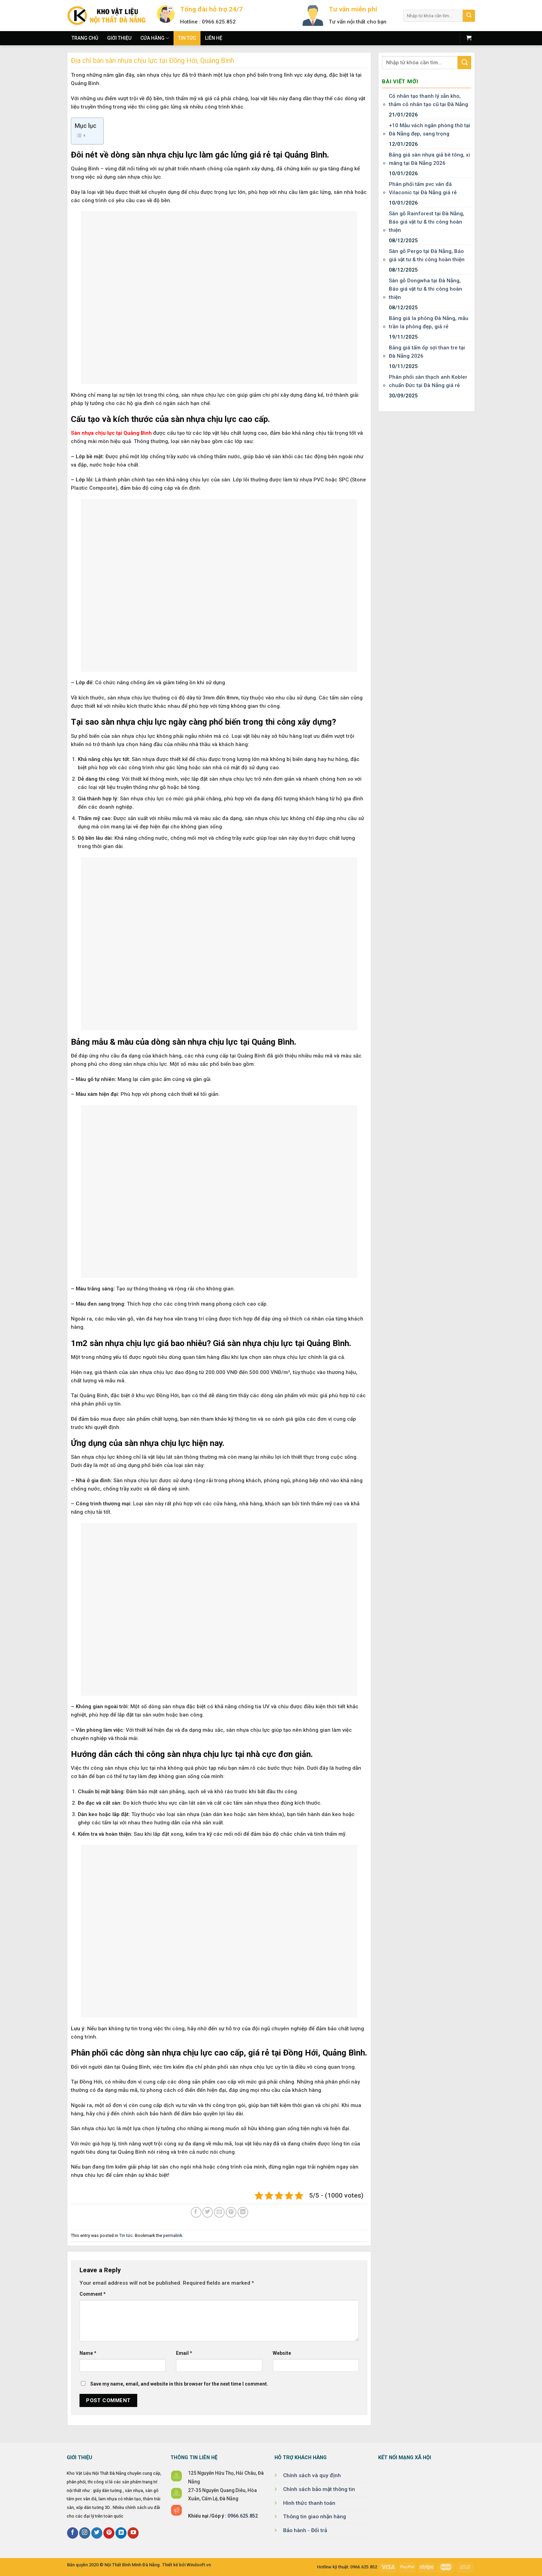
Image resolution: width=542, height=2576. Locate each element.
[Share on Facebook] (196, 2212)
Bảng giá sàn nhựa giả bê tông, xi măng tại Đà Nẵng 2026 (429, 159)
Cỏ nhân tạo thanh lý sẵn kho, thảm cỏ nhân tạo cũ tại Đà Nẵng (428, 100)
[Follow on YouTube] (133, 2533)
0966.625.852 (242, 2516)
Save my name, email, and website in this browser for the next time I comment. (179, 2384)
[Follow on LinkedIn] (121, 2533)
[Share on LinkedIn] (242, 2212)
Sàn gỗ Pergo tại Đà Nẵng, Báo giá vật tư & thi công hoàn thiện (427, 255)
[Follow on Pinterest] (108, 2533)
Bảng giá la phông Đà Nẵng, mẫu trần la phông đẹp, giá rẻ (428, 322)
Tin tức (187, 38)
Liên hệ (213, 38)
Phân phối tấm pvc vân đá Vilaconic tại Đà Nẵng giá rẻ (423, 188)
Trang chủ (85, 38)
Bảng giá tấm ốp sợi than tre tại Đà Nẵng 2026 (427, 352)
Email (184, 2353)
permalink (172, 2235)
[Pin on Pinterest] (231, 2212)
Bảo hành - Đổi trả (305, 2530)
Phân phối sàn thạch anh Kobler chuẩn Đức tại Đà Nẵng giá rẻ (428, 381)
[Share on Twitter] (207, 2212)
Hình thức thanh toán (309, 2503)
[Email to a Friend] (219, 2212)
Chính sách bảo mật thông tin (319, 2489)
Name (88, 2353)
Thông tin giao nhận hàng (314, 2516)
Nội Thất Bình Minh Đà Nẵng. (132, 2564)
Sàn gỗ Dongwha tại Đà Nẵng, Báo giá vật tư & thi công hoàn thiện (425, 289)
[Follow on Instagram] (84, 2533)
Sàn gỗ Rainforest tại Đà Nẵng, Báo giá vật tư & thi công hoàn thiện (426, 221)
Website (282, 2353)
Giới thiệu (119, 38)
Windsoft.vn (199, 2564)
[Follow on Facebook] (72, 2533)
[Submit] (469, 16)
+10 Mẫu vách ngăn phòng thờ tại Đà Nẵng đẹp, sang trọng (429, 129)
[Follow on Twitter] (96, 2533)
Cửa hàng (154, 38)
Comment (93, 2294)
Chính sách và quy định (312, 2475)
